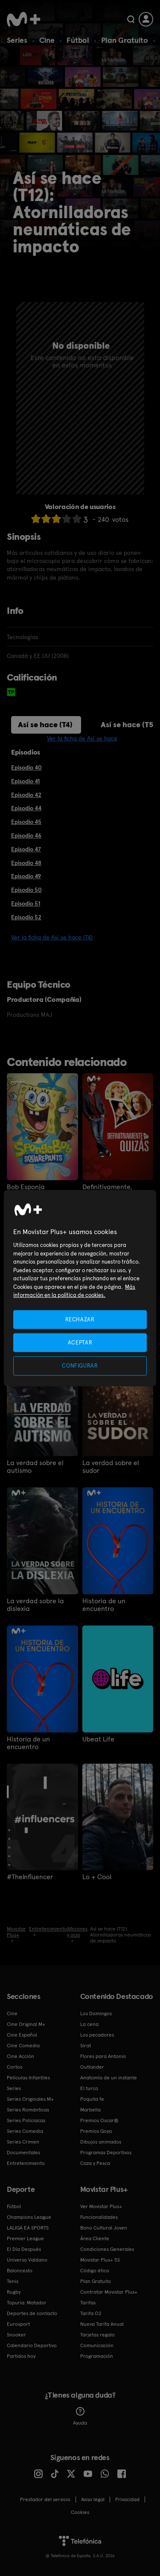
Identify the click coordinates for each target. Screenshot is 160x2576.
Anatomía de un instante (108, 2078)
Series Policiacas (26, 2120)
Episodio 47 (26, 849)
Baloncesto (19, 2271)
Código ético (94, 2271)
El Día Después (24, 2249)
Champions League (29, 2217)
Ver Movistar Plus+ (101, 2206)
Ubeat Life (98, 1739)
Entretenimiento (26, 2163)
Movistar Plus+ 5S (100, 2260)
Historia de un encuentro (103, 1605)
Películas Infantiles (28, 2078)
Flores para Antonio (103, 2056)
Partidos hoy (21, 2356)
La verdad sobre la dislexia (35, 1605)
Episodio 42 (26, 794)
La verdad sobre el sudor (110, 1467)
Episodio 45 (26, 821)
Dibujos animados (100, 2142)
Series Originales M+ (30, 2099)
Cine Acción (20, 2056)
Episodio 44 (26, 808)
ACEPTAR (80, 1342)
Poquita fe (92, 2099)
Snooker (16, 2335)
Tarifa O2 (91, 2313)
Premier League (25, 2238)
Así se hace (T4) (45, 724)
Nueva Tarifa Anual (102, 2324)
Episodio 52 (26, 917)
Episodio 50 (26, 889)
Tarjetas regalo (97, 2335)
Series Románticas (28, 2110)
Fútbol (78, 40)
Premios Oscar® (99, 2120)
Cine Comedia (23, 2046)
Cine (47, 40)
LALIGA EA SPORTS (28, 2228)
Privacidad (127, 2499)
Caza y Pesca (95, 2163)
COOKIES (80, 2512)
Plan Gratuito (124, 40)
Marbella (90, 2110)
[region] (80, 1288)
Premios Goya (96, 2131)
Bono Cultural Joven (103, 2228)
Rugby (13, 2292)
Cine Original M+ (26, 2024)
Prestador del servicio (45, 2499)
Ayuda (80, 2416)
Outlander (92, 2067)
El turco (89, 2088)
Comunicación (96, 2345)
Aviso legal (93, 2499)
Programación (96, 2356)
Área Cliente (94, 2238)
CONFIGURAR (80, 1365)
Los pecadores (97, 2035)
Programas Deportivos (105, 2153)
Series (17, 40)
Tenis (12, 2281)
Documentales (23, 2153)
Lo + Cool (96, 1877)
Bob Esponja (26, 1187)
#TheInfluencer (30, 1877)
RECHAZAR (79, 1319)
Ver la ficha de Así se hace (82, 738)
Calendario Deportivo (32, 2345)
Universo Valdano (27, 2260)
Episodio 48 (26, 862)
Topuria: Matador (27, 2303)
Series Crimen (23, 2142)
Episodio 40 (26, 767)
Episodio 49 (26, 876)
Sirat (85, 2046)
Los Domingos (96, 2013)
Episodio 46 (26, 835)
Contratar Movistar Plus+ (108, 2292)
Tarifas (88, 2303)
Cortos (14, 2067)
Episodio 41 (25, 781)
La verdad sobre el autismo (35, 1467)
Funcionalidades (99, 2217)
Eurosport (18, 2324)
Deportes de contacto (32, 2313)
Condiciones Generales (107, 2249)
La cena (89, 2024)
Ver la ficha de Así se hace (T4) (52, 937)
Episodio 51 (25, 903)
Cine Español (22, 2035)
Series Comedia (25, 2131)
